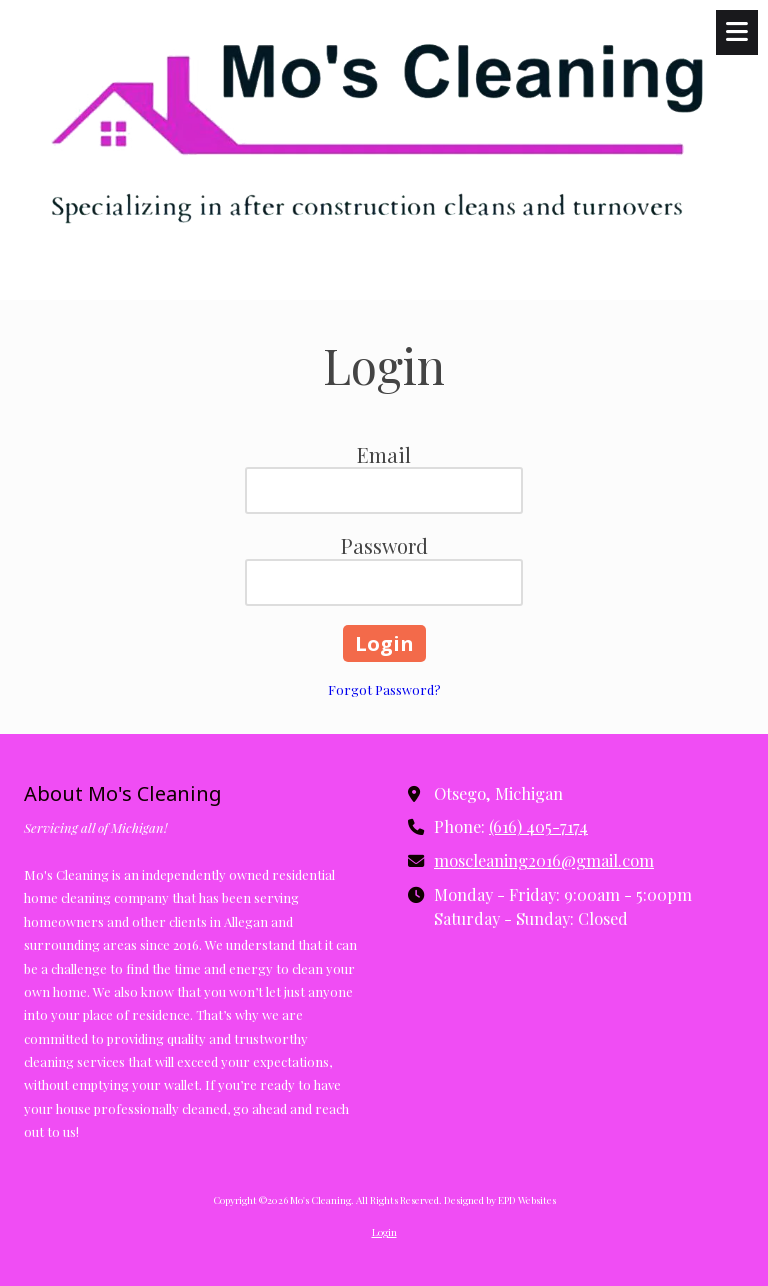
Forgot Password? (384, 689)
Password (384, 545)
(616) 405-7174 (538, 826)
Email (384, 454)
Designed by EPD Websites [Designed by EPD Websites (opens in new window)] (500, 1200)
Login (384, 1232)
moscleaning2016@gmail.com (544, 860)
